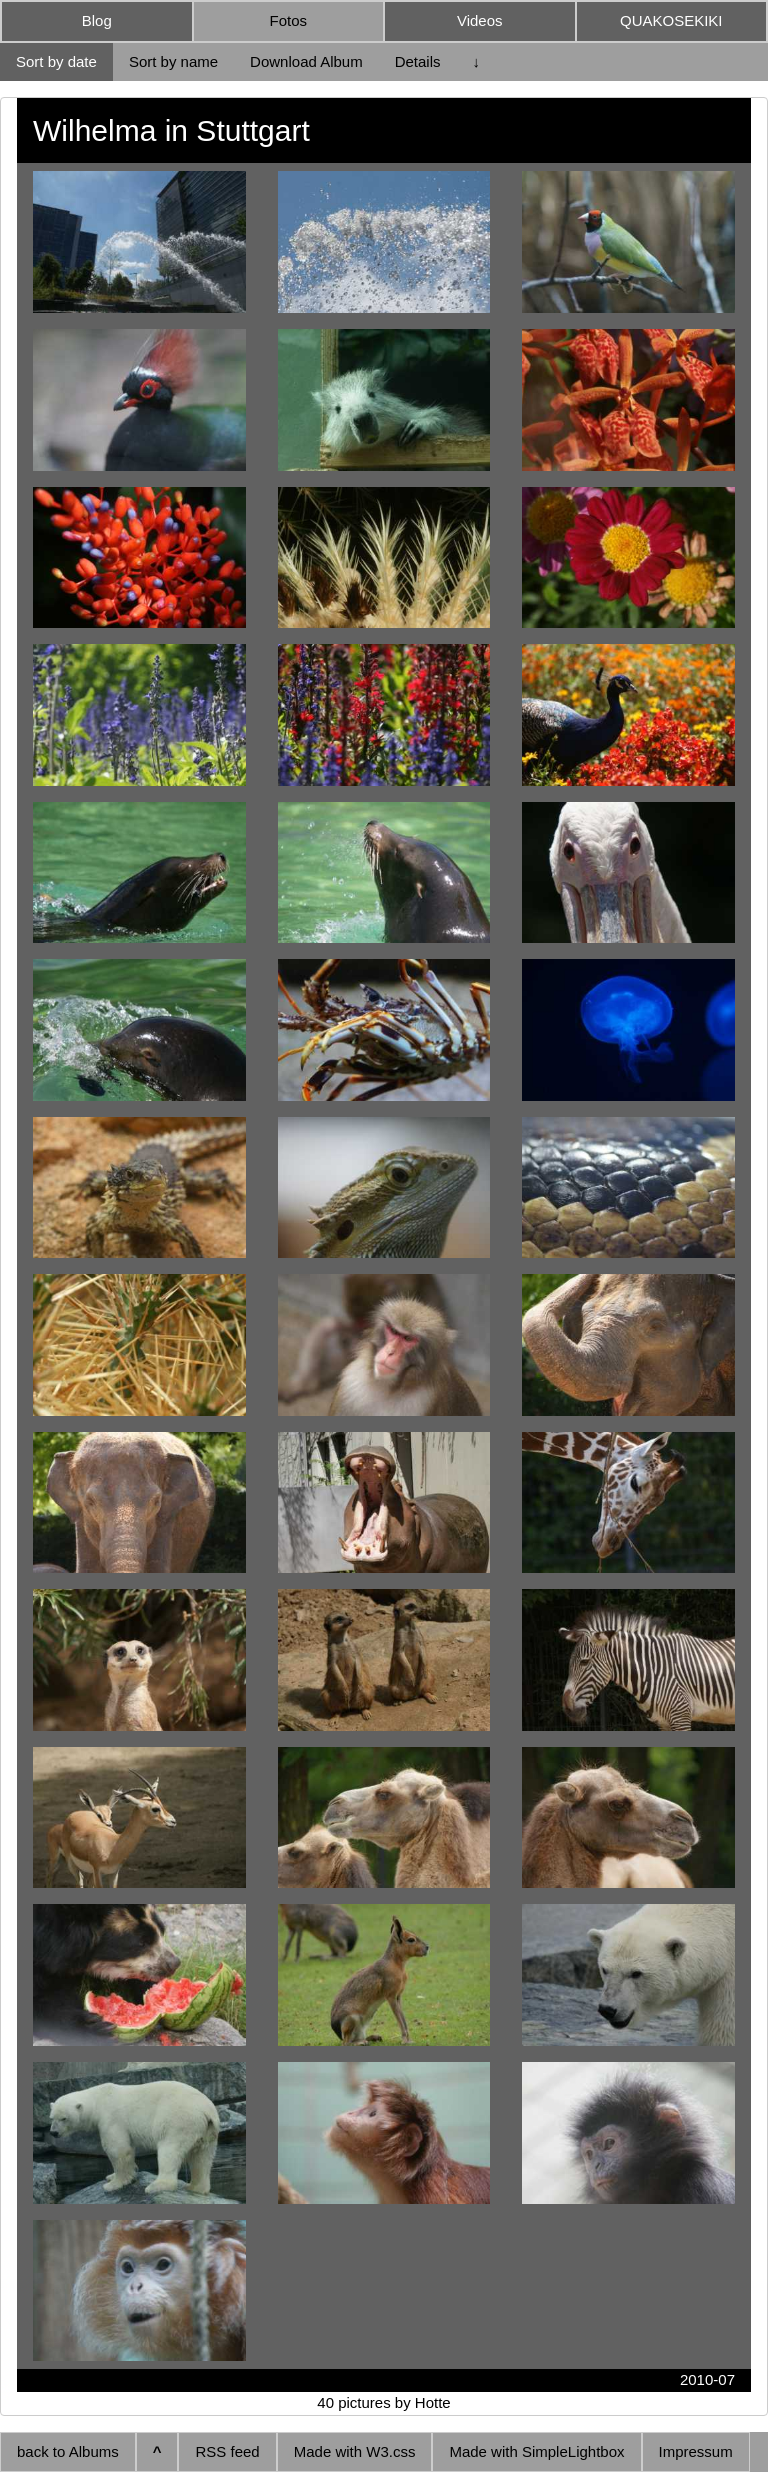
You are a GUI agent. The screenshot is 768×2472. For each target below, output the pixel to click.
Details (418, 61)
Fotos (288, 20)
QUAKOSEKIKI (671, 20)
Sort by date (56, 61)
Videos (480, 20)
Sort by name (173, 61)
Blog (97, 20)
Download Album (306, 61)
